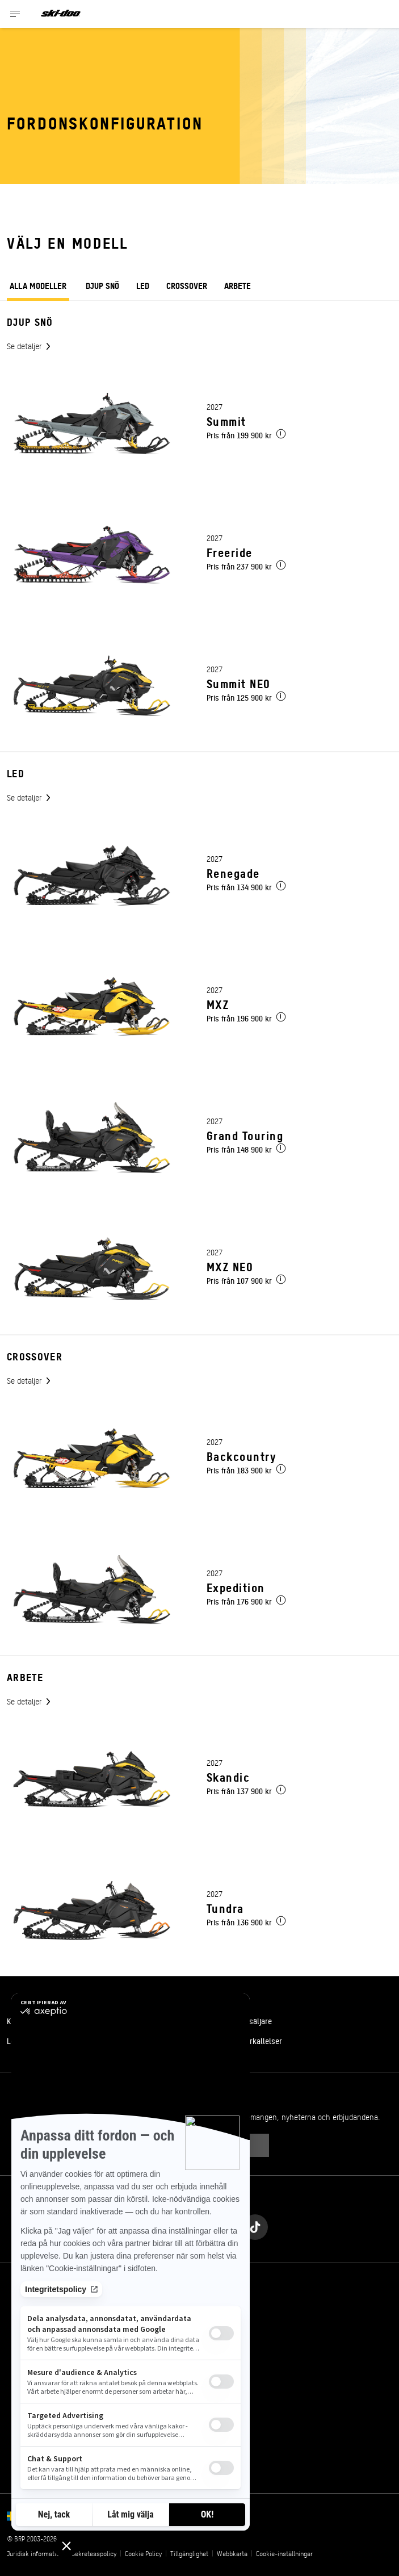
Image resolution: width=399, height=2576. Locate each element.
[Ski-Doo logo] (61, 14)
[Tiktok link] (255, 2224)
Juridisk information (35, 2553)
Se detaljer (25, 346)
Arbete (237, 285)
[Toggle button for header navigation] (15, 14)
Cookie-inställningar (284, 2553)
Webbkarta (232, 2553)
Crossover (186, 285)
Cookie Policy (143, 2553)
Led (142, 285)
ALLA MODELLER (38, 286)
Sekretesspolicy (94, 2553)
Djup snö (102, 285)
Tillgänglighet (189, 2553)
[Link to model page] (199, 423)
